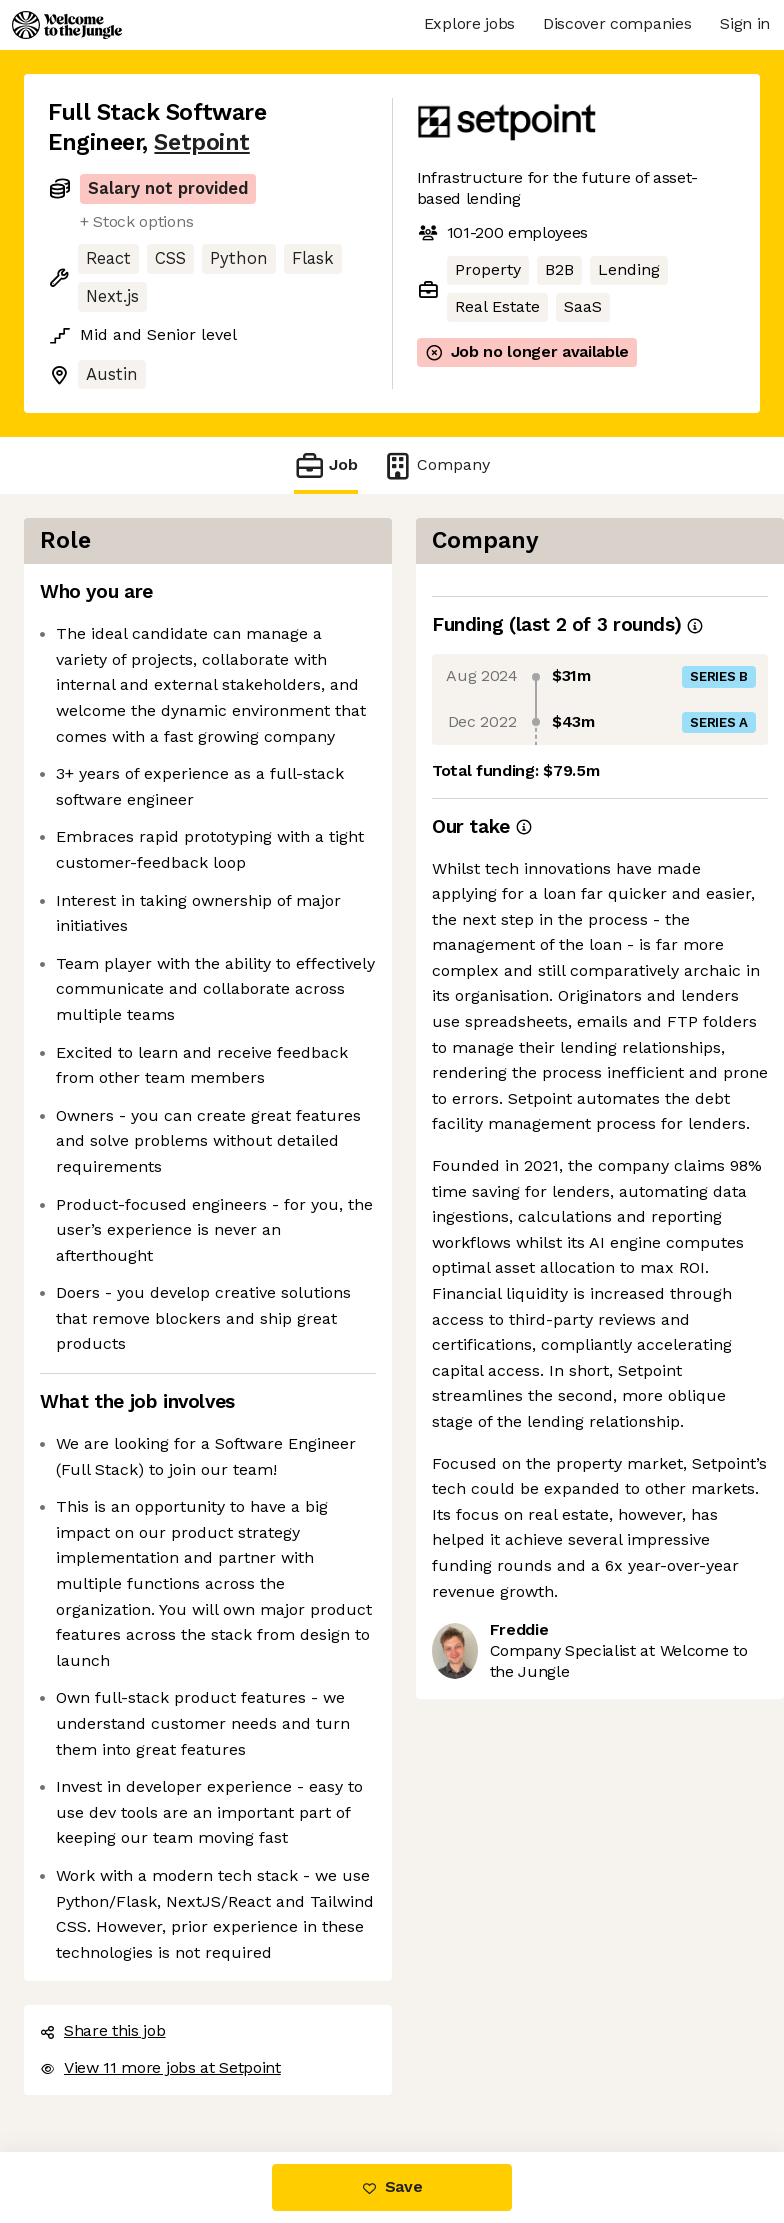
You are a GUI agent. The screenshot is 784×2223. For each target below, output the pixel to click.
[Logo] (67, 25)
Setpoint (201, 142)
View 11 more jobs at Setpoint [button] (160, 2067)
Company (436, 465)
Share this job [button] (103, 2030)
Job (326, 465)
